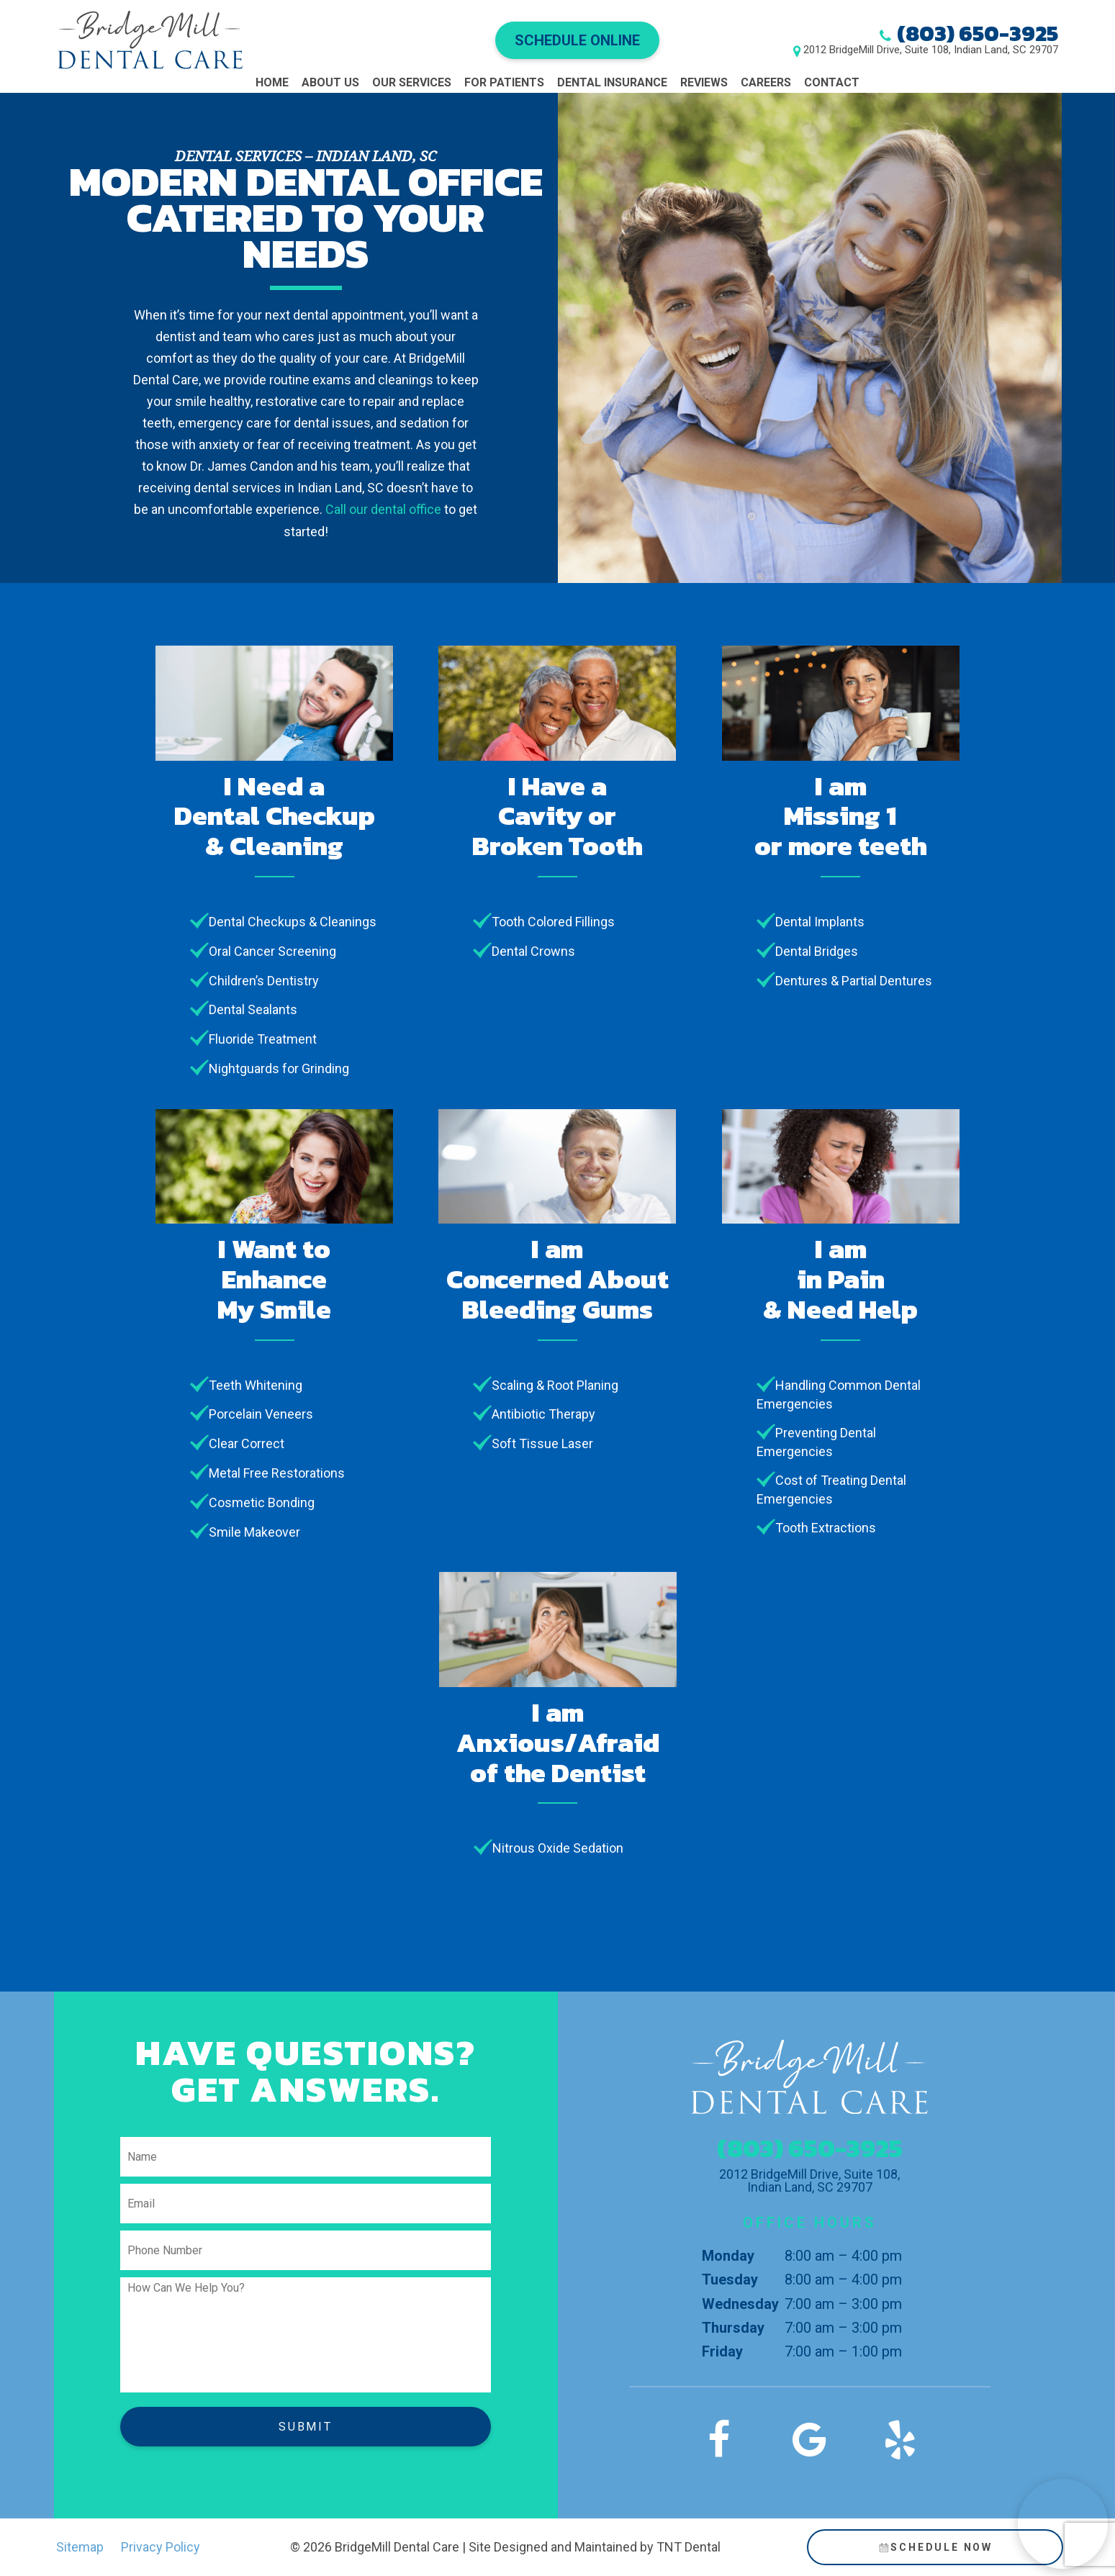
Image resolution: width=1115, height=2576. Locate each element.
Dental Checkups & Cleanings (292, 921)
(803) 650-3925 (977, 33)
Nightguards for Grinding (279, 1068)
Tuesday (730, 2279)
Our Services (411, 82)
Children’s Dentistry (264, 980)
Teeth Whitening (255, 1385)
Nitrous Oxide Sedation (557, 1848)
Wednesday (740, 2304)
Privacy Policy (160, 2546)
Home (272, 82)
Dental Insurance (612, 82)
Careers (766, 82)
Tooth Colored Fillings (553, 921)
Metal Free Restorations (277, 1473)
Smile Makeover (254, 1532)
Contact (831, 82)
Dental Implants (820, 921)
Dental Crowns (533, 951)
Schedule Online (577, 40)
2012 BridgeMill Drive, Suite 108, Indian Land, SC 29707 (930, 50)
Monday (728, 2255)
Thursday (733, 2327)
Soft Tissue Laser (542, 1443)
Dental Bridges (816, 951)
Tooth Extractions (825, 1527)
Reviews (704, 82)
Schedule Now (935, 2547)
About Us (330, 82)
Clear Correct (246, 1443)
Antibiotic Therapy (543, 1414)
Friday (722, 2351)
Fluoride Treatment (263, 1039)
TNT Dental (688, 2546)
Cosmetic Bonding (262, 1502)
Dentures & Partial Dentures (853, 980)
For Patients (504, 82)
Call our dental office (383, 509)
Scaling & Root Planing (555, 1385)
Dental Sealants (253, 1009)
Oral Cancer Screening (272, 951)
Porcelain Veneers (261, 1414)
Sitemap (80, 2546)
